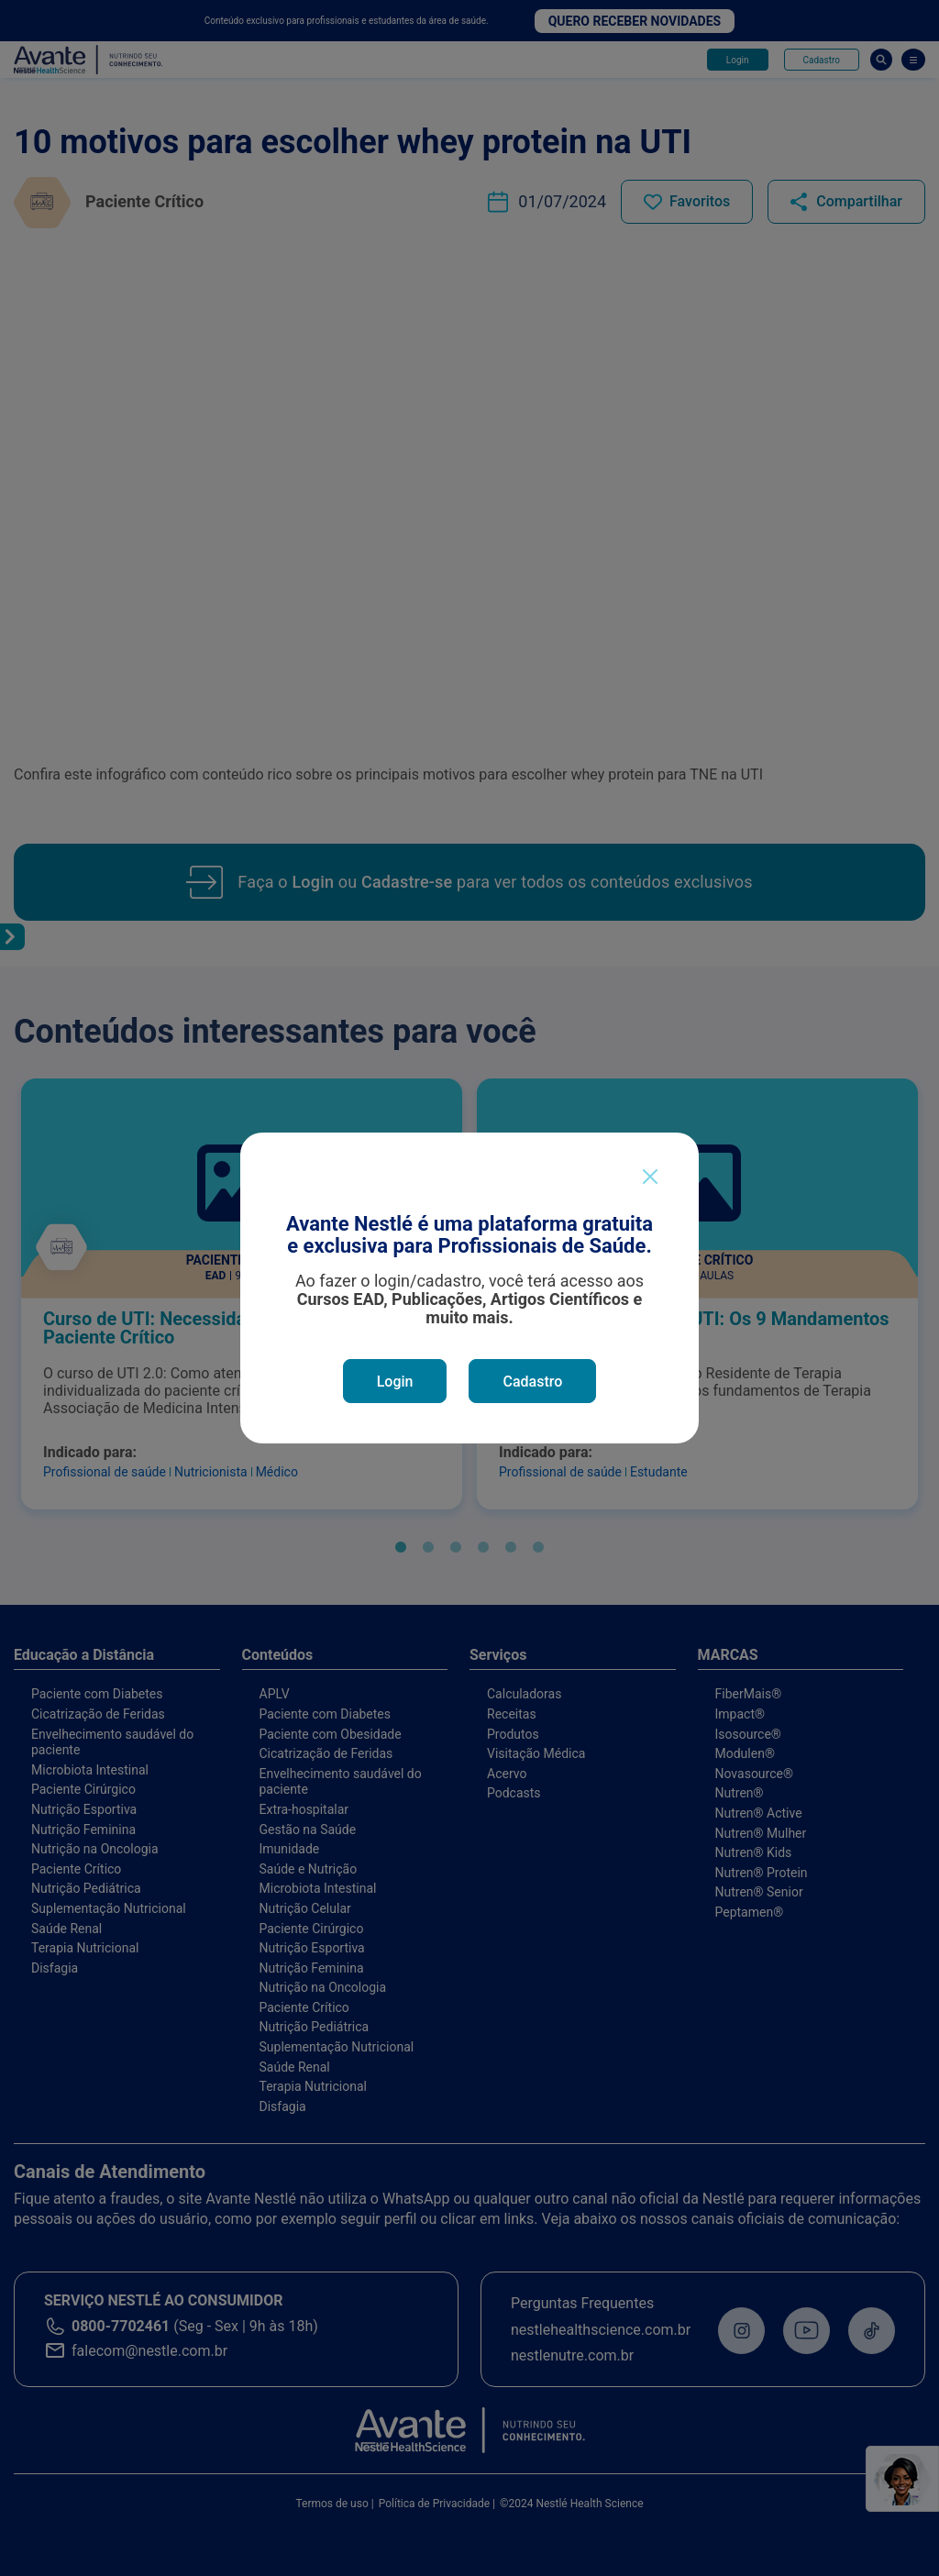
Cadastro (532, 1381)
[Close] (650, 1176)
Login (395, 1381)
